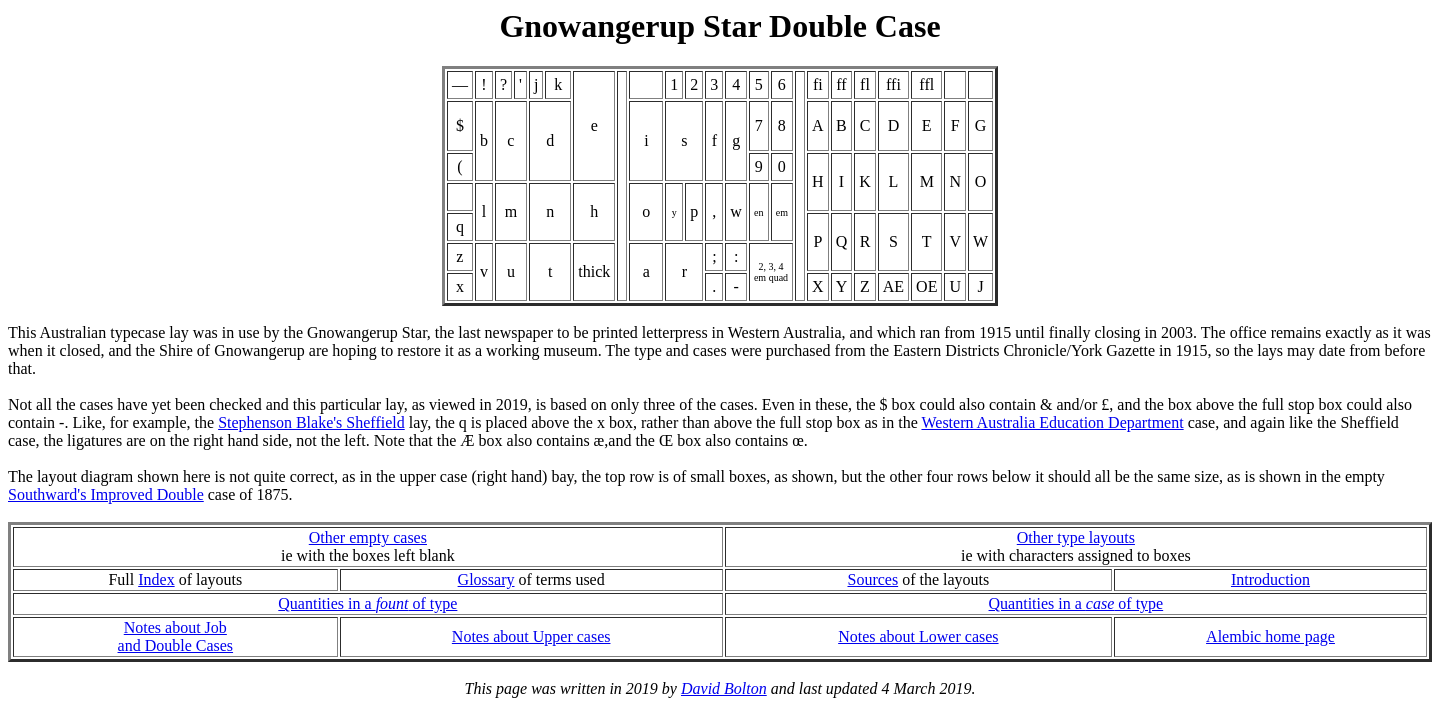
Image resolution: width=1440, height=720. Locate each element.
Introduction (1270, 579)
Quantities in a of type (367, 603)
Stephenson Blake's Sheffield (311, 422)
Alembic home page (1270, 636)
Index (156, 579)
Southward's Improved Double (106, 494)
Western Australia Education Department (1052, 422)
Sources (872, 579)
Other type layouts (1076, 537)
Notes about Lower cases (918, 636)
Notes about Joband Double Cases (176, 636)
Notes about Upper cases (531, 636)
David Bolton (724, 688)
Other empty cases (368, 537)
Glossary (486, 579)
